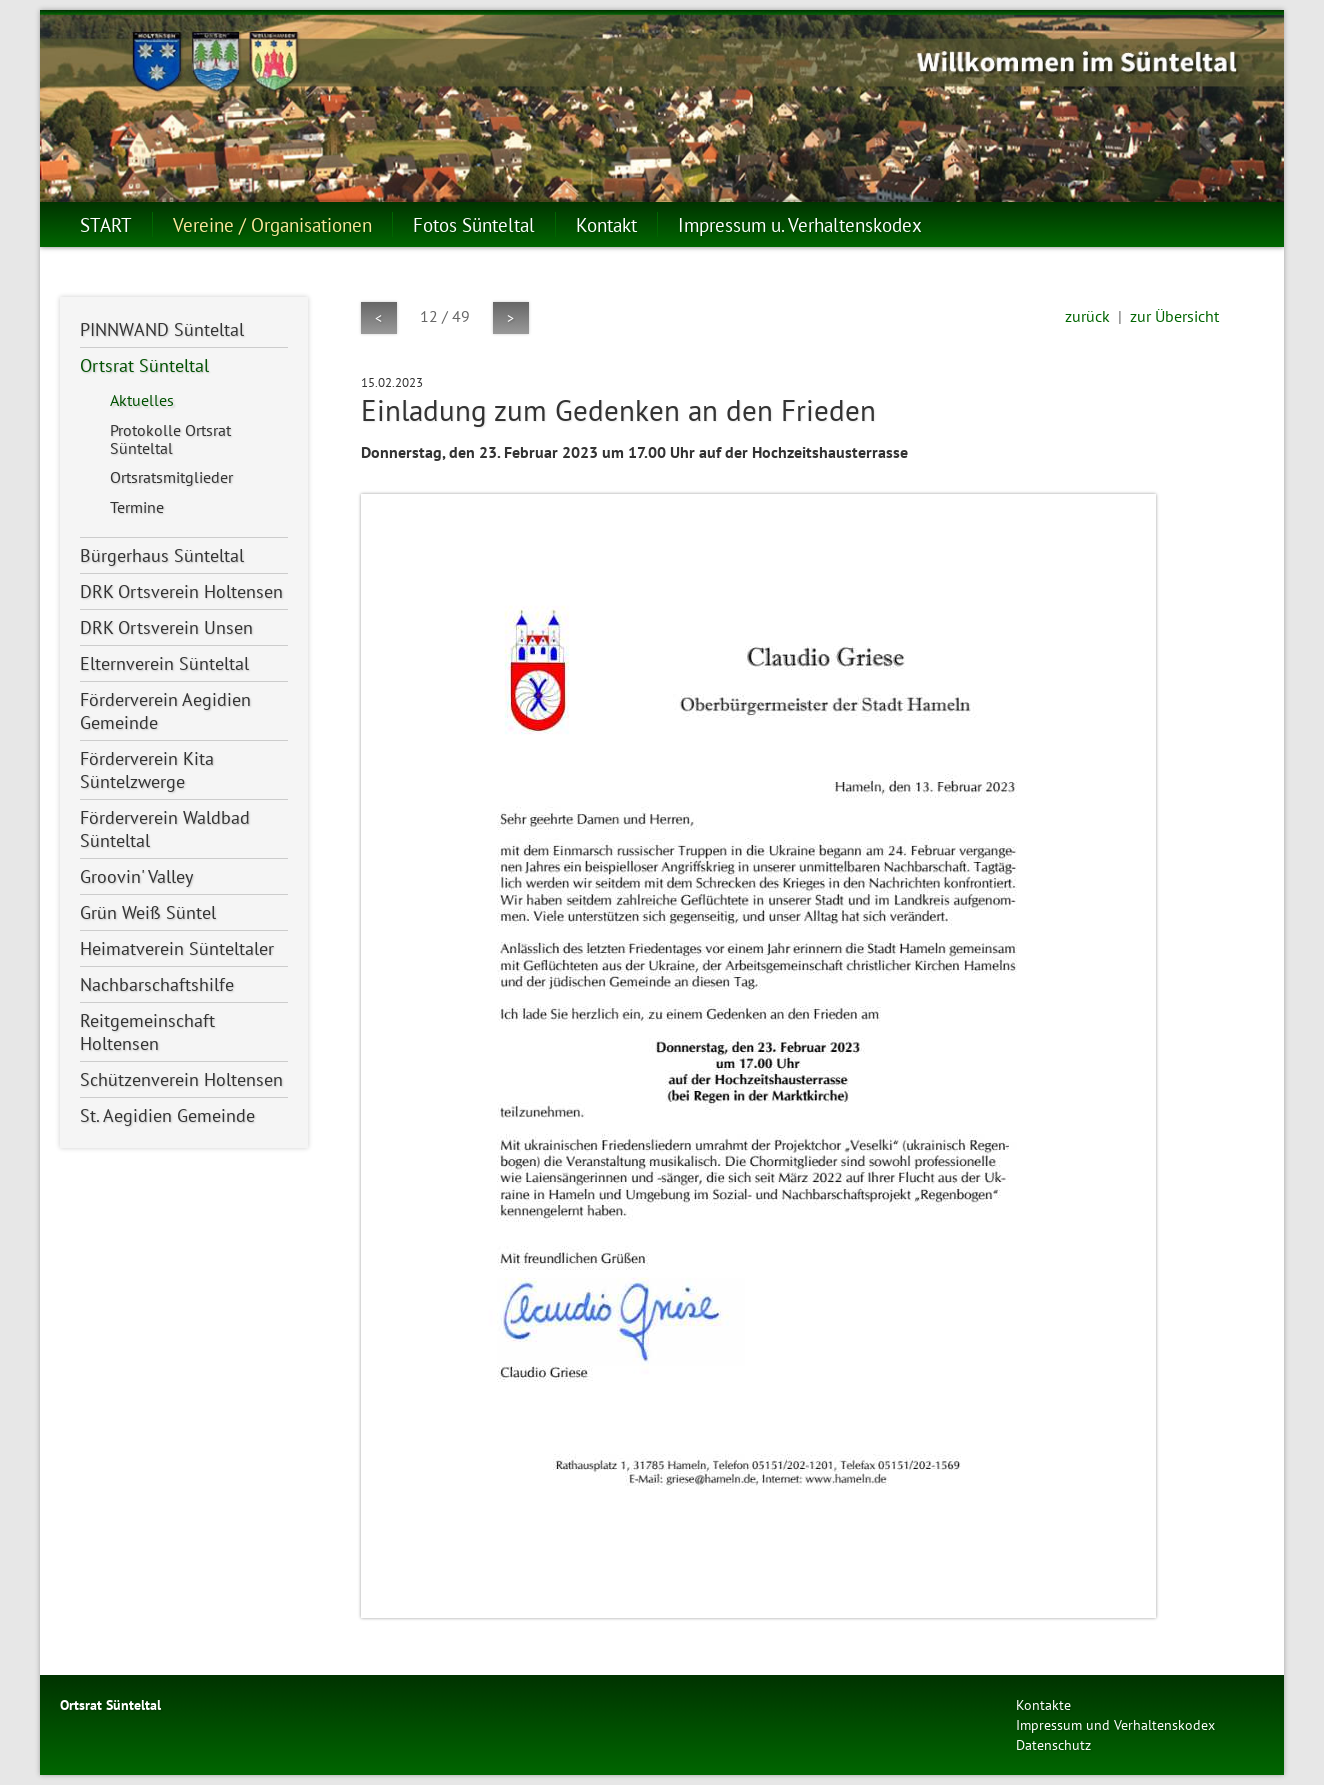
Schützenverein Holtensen (181, 1079)
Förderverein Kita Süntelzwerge (147, 770)
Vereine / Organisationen (272, 224)
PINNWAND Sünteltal (162, 329)
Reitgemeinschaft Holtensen (147, 1032)
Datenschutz (1053, 1744)
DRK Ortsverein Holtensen (181, 591)
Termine (137, 507)
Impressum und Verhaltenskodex (1115, 1724)
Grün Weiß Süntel (148, 912)
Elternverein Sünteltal (164, 663)
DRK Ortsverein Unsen (166, 627)
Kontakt (606, 224)
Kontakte (1043, 1704)
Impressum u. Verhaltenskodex (800, 224)
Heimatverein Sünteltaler (177, 948)
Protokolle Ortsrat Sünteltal (170, 439)
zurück (1087, 316)
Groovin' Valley (136, 876)
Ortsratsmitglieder (171, 477)
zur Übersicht (1174, 316)
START (106, 224)
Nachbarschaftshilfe (157, 984)
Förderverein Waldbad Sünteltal (165, 829)
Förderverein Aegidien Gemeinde (165, 711)
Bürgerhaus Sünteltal (162, 555)
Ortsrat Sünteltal (144, 365)
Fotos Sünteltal (474, 224)
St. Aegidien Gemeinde (167, 1115)
